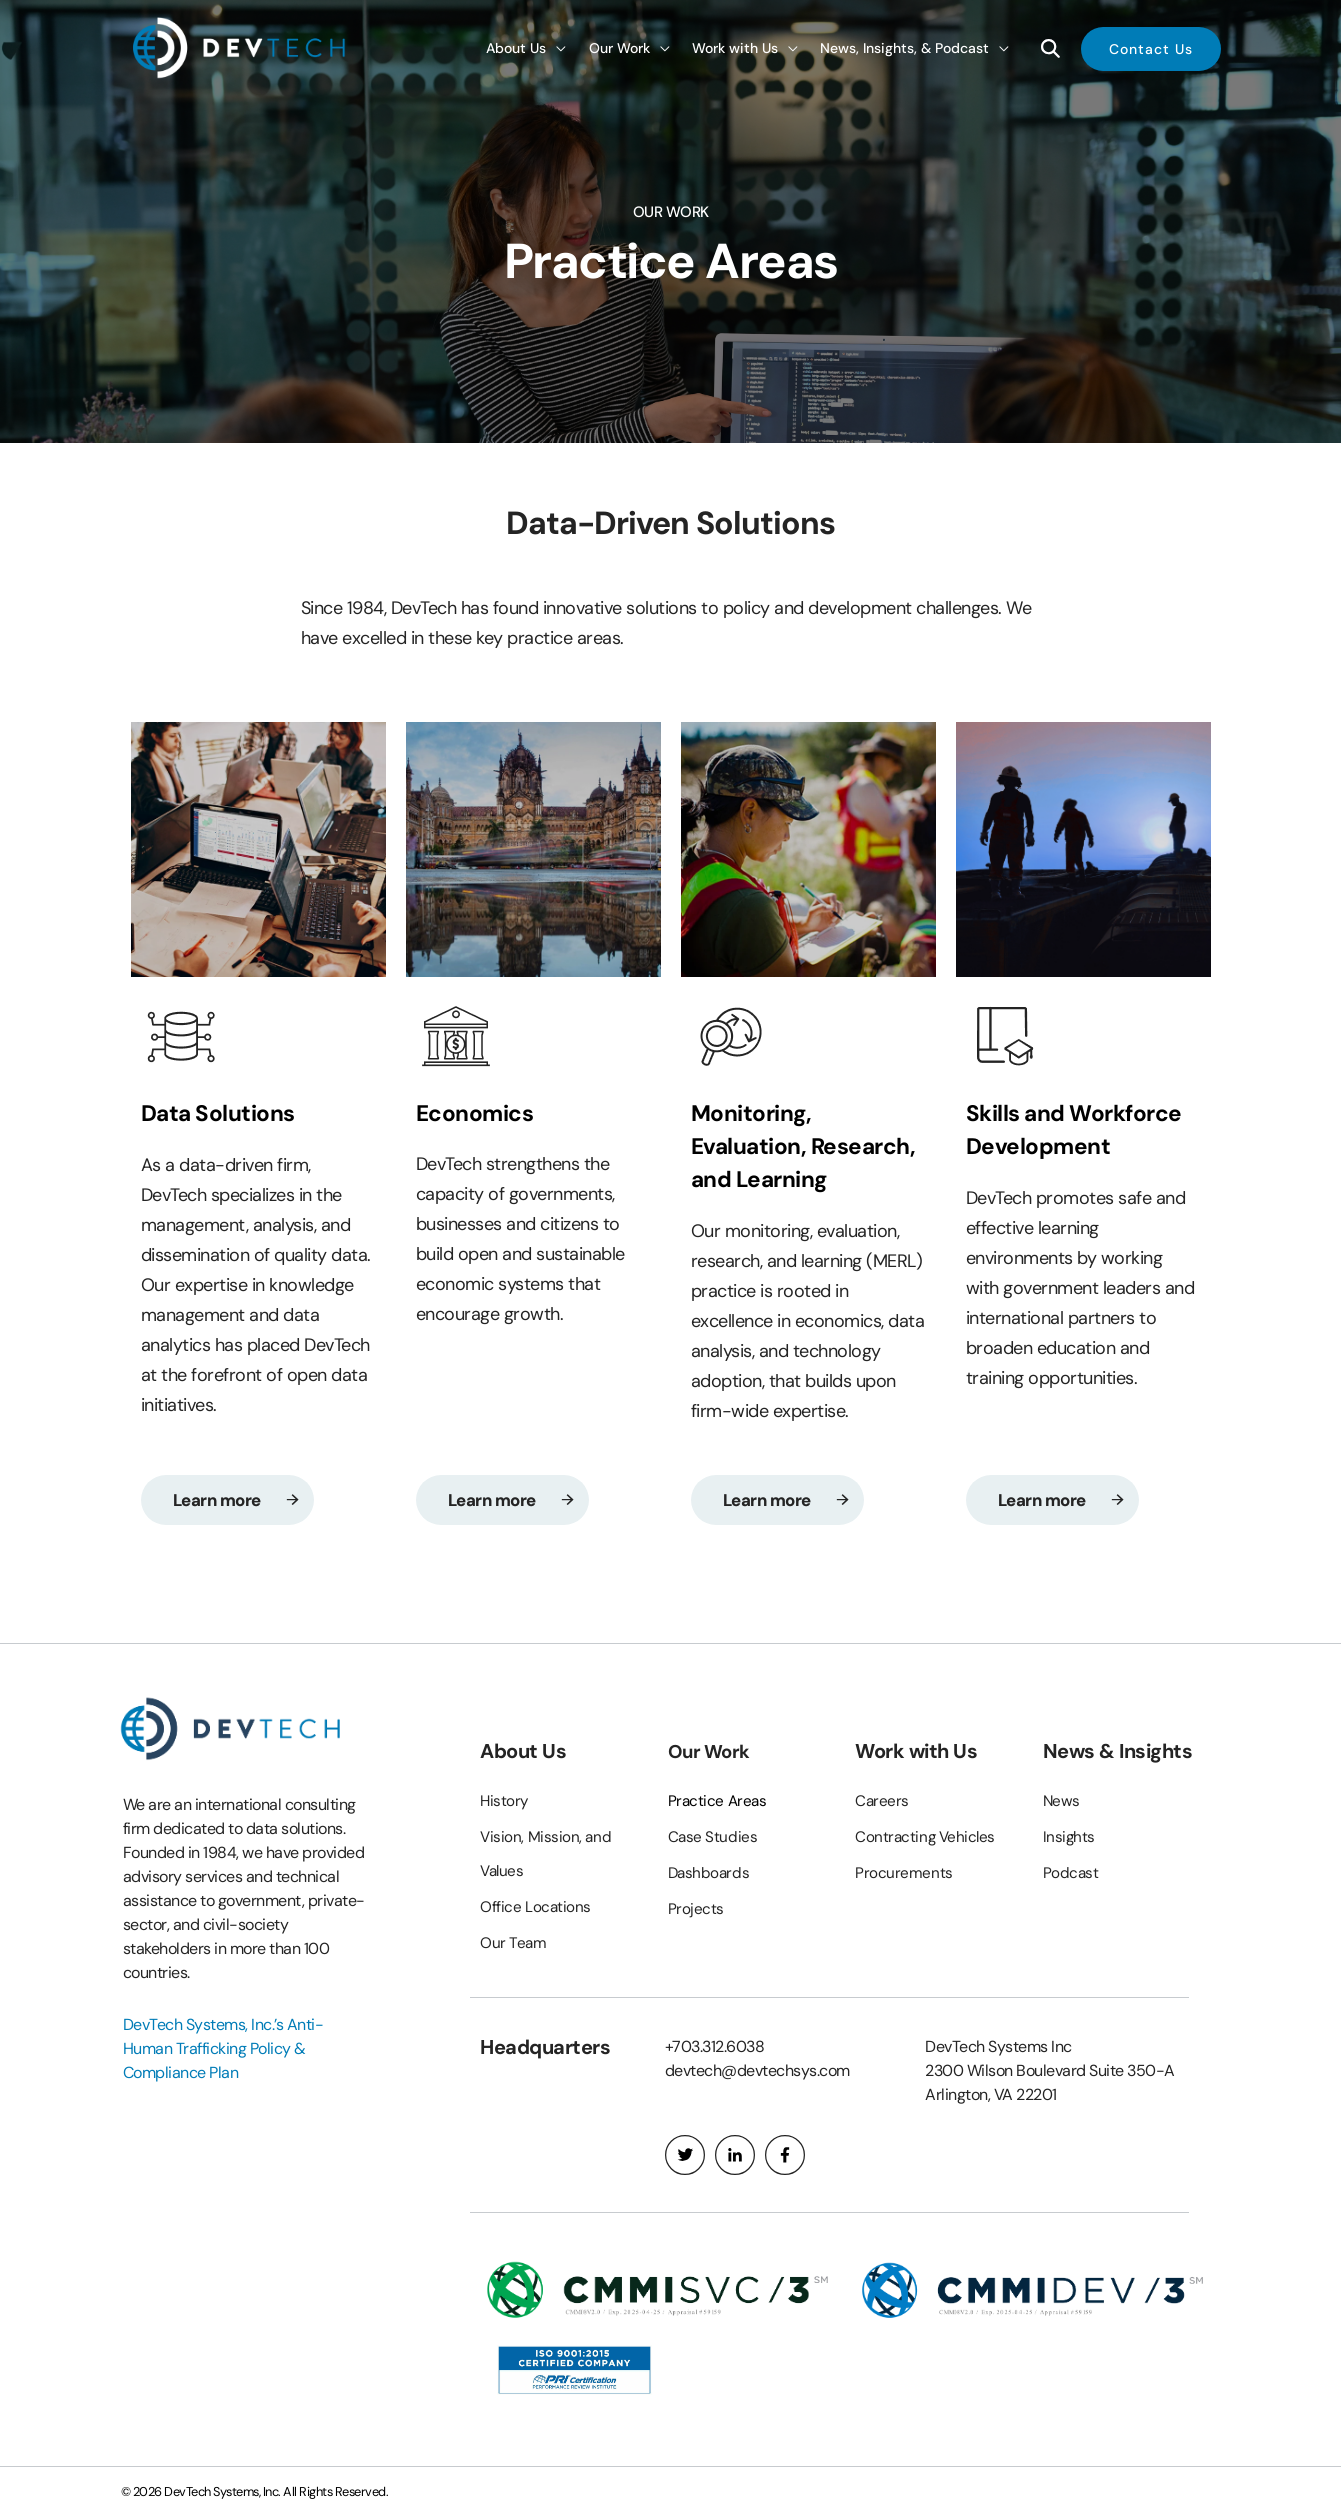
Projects (696, 1909)
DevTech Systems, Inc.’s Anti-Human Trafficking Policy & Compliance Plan (223, 2049)
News (1062, 1801)
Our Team (513, 1943)
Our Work (712, 1752)
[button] (1151, 48)
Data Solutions (223, 1112)
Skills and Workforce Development (1082, 1128)
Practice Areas (719, 1801)
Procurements (904, 1873)
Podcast (1071, 1873)
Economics (480, 1112)
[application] (556, 47)
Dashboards (710, 1873)
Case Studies (713, 1837)
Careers (882, 1801)
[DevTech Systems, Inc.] (241, 46)
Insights (1069, 1837)
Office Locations (536, 1907)
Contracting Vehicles (927, 1837)
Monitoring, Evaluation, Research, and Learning (771, 1160)
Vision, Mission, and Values (546, 1854)
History (505, 1801)
